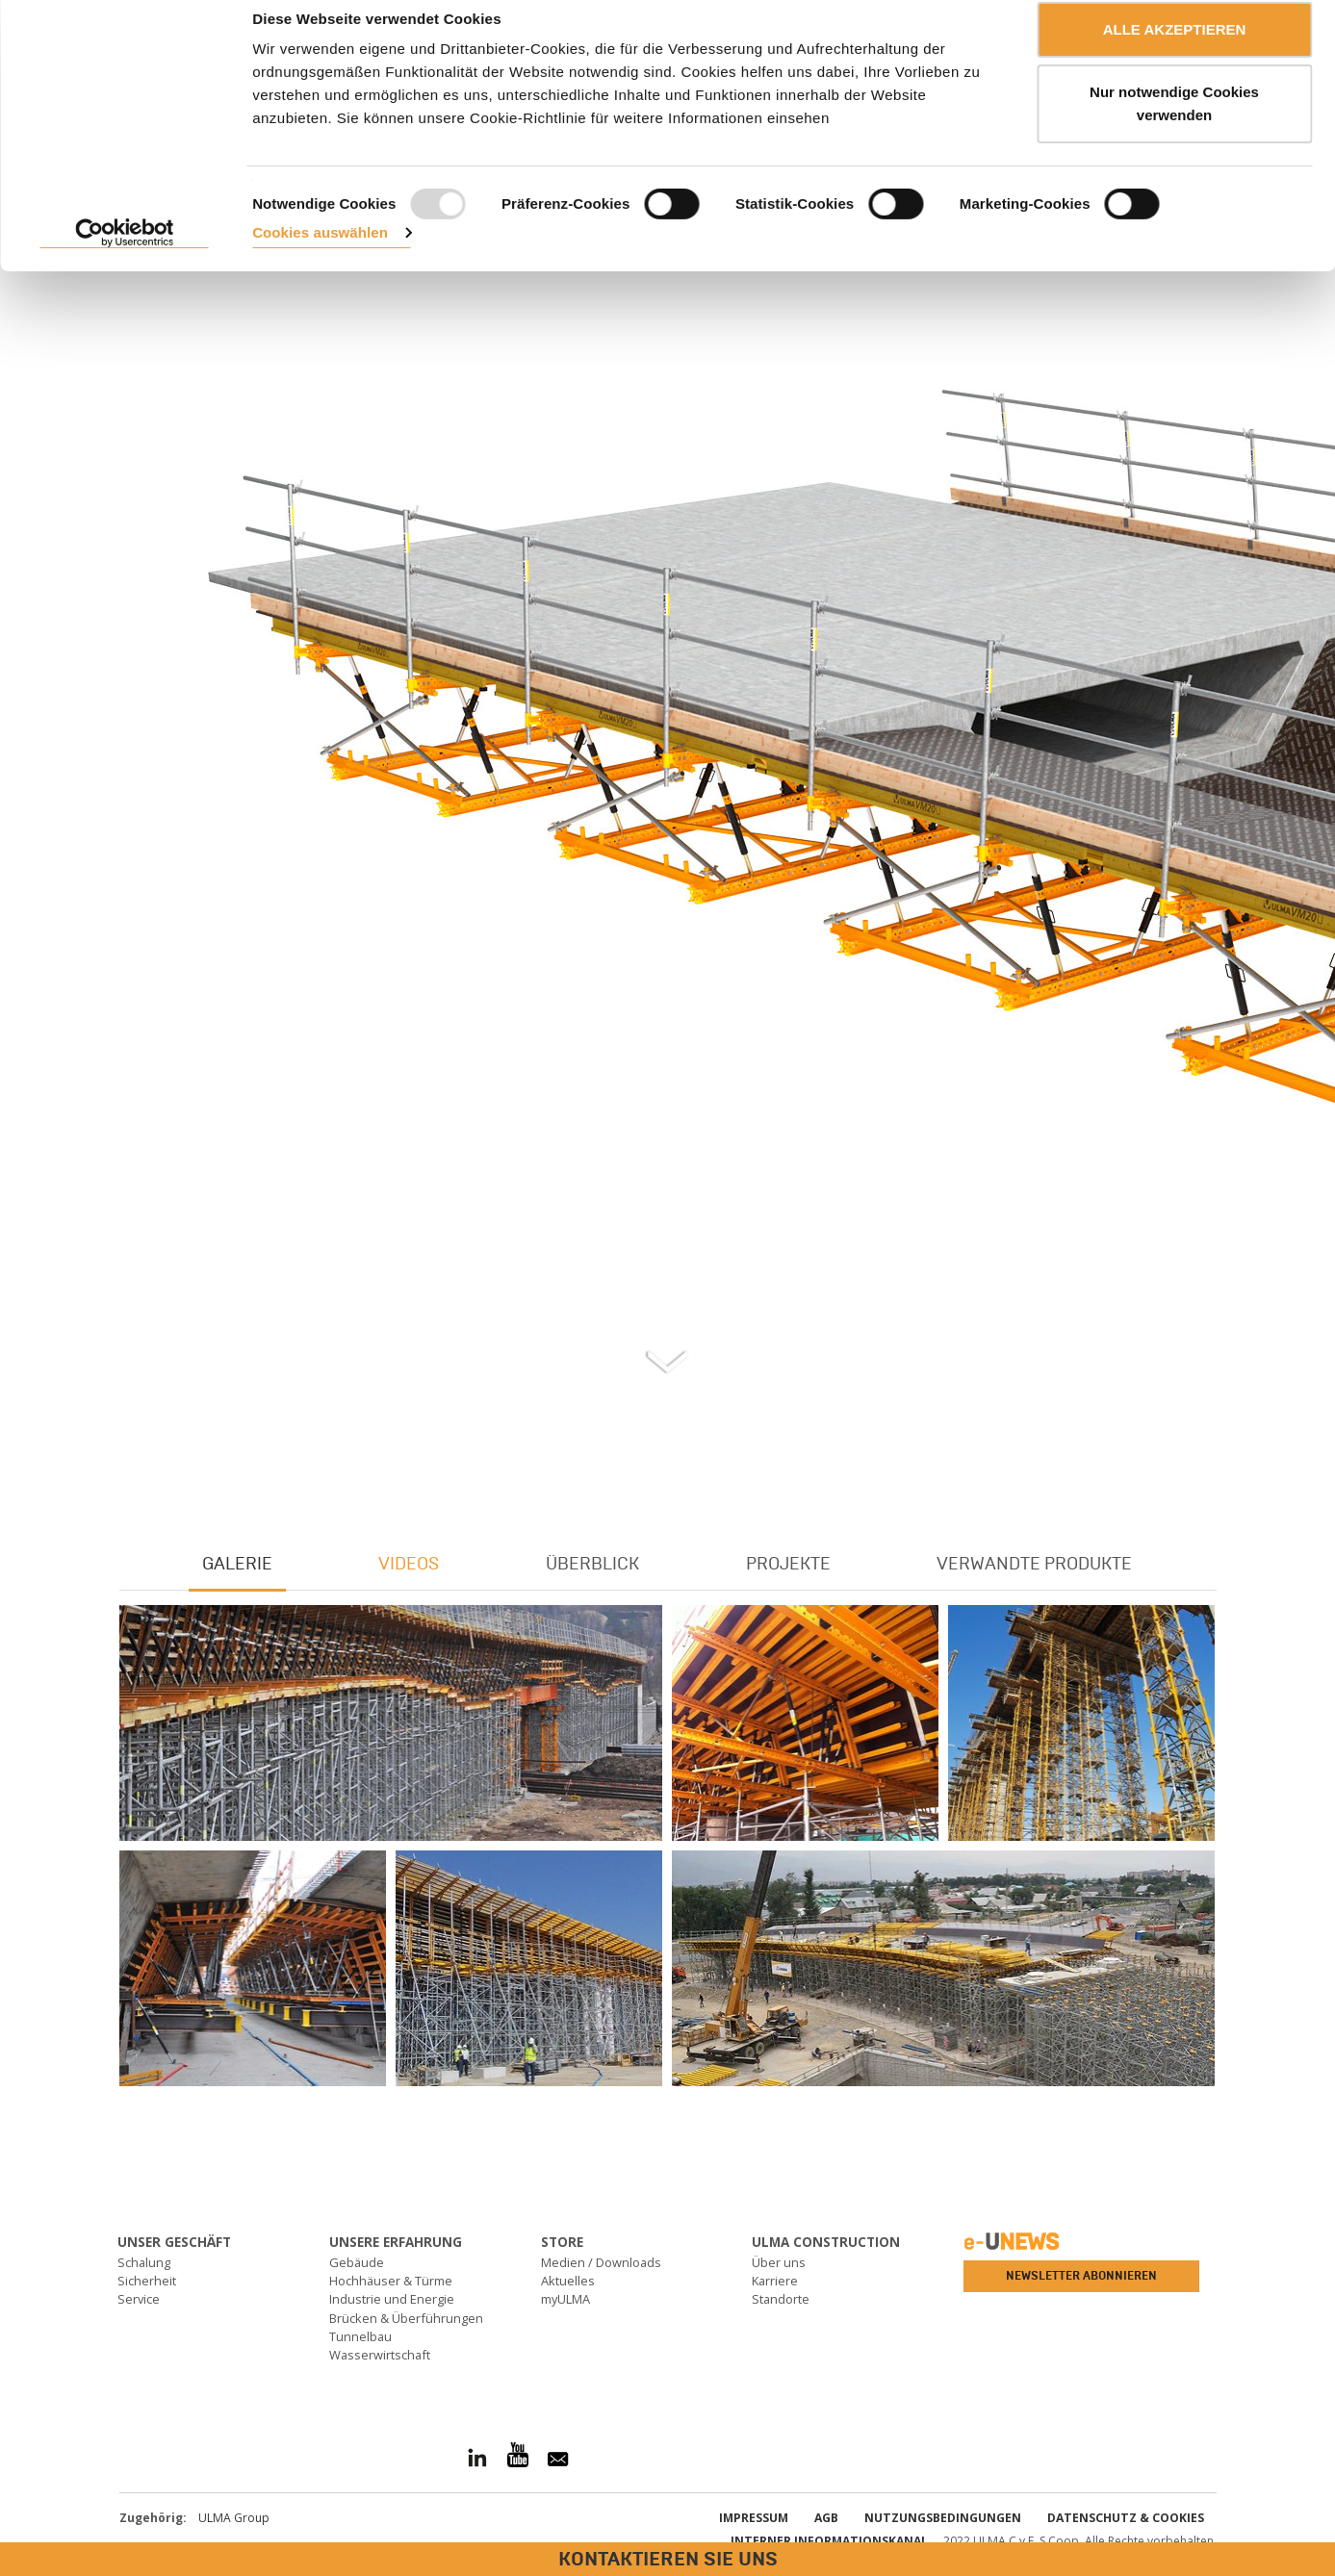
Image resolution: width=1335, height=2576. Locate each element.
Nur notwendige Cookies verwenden (1174, 125)
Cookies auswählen (320, 254)
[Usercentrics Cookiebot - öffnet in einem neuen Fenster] (124, 255)
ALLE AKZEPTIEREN (1174, 50)
